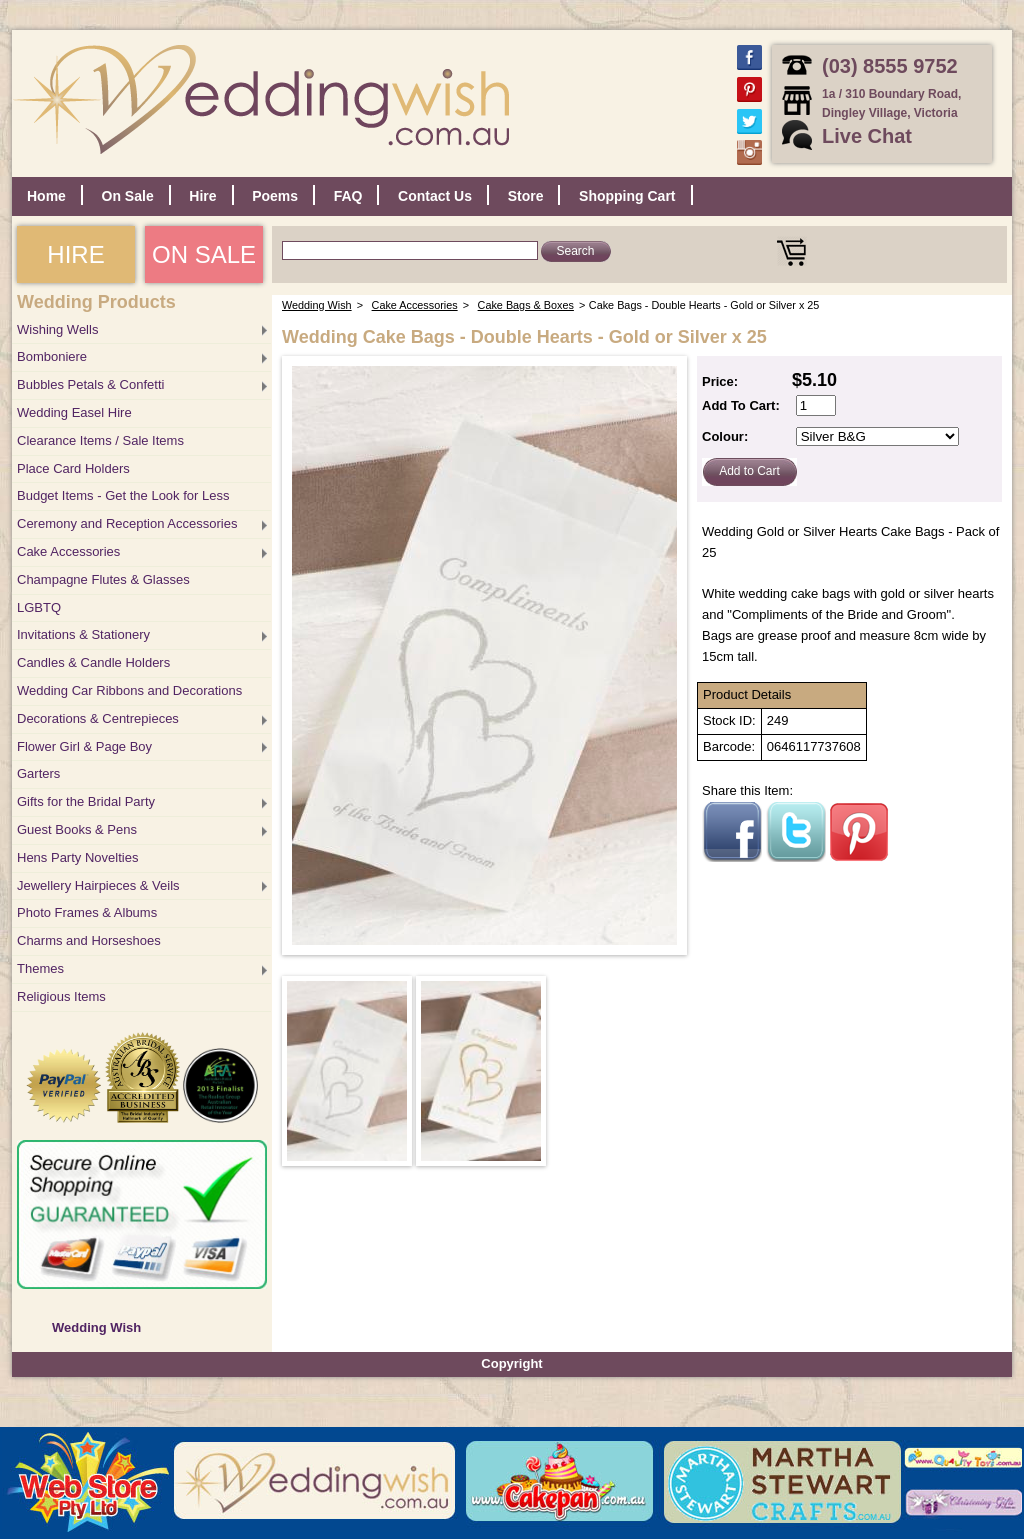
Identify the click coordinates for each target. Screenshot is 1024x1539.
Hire (202, 196)
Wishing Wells (57, 329)
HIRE (75, 254)
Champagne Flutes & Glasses (103, 579)
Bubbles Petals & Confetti (90, 384)
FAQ (348, 196)
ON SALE (204, 254)
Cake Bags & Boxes (526, 305)
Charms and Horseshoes (89, 940)
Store (526, 196)
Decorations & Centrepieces (98, 718)
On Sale (128, 196)
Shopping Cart (627, 196)
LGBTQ (39, 607)
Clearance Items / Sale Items (100, 440)
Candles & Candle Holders (93, 662)
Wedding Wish (96, 1327)
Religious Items (61, 996)
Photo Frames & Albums (87, 912)
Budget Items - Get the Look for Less (123, 495)
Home (46, 196)
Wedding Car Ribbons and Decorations (129, 690)
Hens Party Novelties (77, 857)
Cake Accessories (68, 551)
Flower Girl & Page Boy (84, 746)
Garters (38, 773)
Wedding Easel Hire (74, 412)
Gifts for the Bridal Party (86, 801)
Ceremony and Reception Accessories (127, 523)
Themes (40, 968)
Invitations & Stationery (83, 634)
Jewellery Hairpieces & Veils (98, 885)
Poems (275, 196)
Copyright (511, 1363)
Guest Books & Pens (77, 829)
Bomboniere (52, 356)
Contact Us (435, 196)
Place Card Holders (73, 468)
